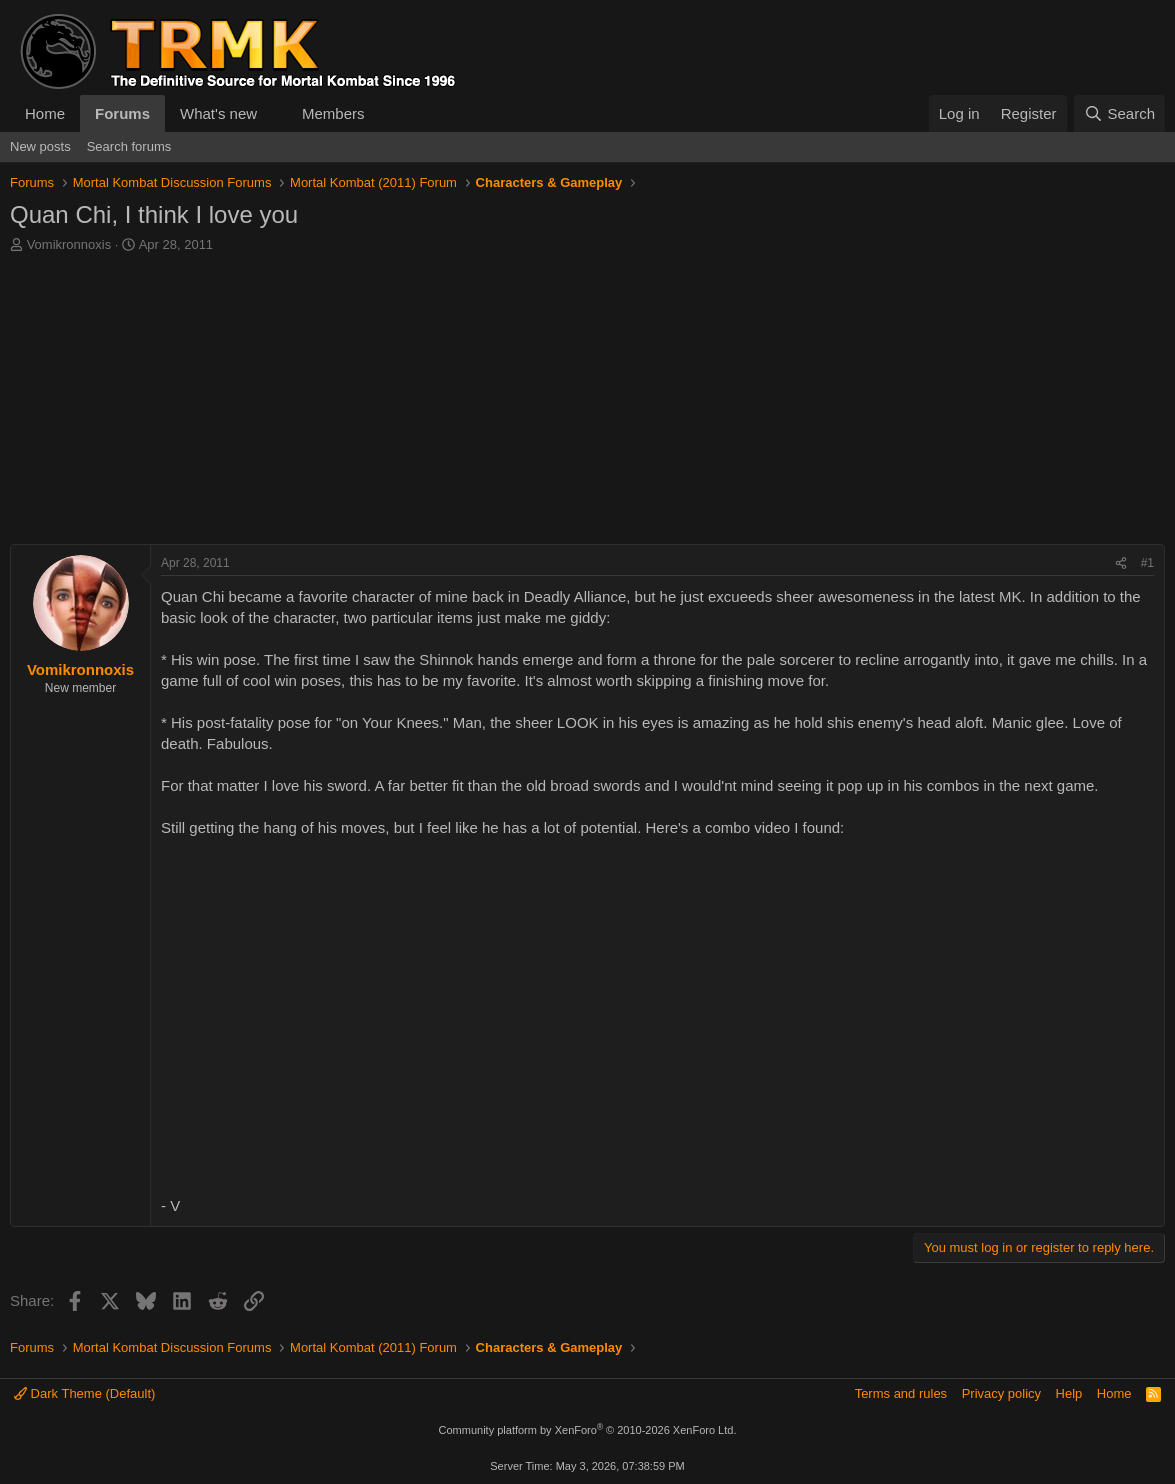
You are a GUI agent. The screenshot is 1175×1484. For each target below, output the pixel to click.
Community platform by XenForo (588, 1430)
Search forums (129, 146)
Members (333, 113)
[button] (273, 113)
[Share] (1121, 563)
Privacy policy (1001, 1393)
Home (45, 113)
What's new (218, 113)
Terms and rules (901, 1393)
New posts (40, 146)
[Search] (1119, 113)
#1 (1147, 563)
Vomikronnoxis (69, 244)
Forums (122, 113)
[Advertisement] (587, 404)
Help (1069, 1393)
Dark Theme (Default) (84, 1393)
